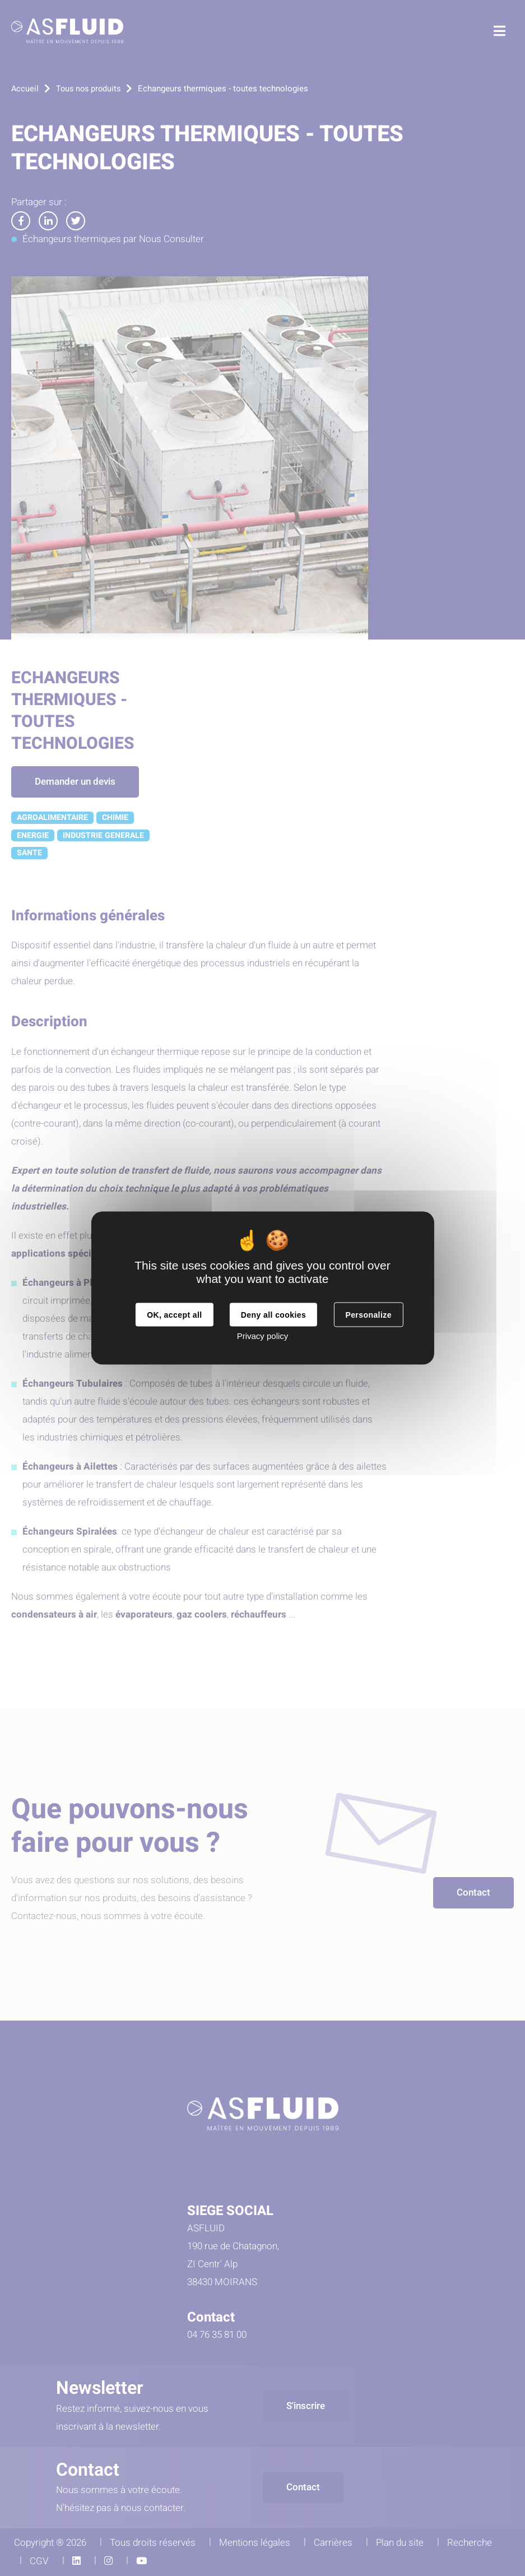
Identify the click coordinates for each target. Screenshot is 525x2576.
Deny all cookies (273, 1314)
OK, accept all (174, 1314)
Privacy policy (263, 1336)
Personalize (368, 1314)
